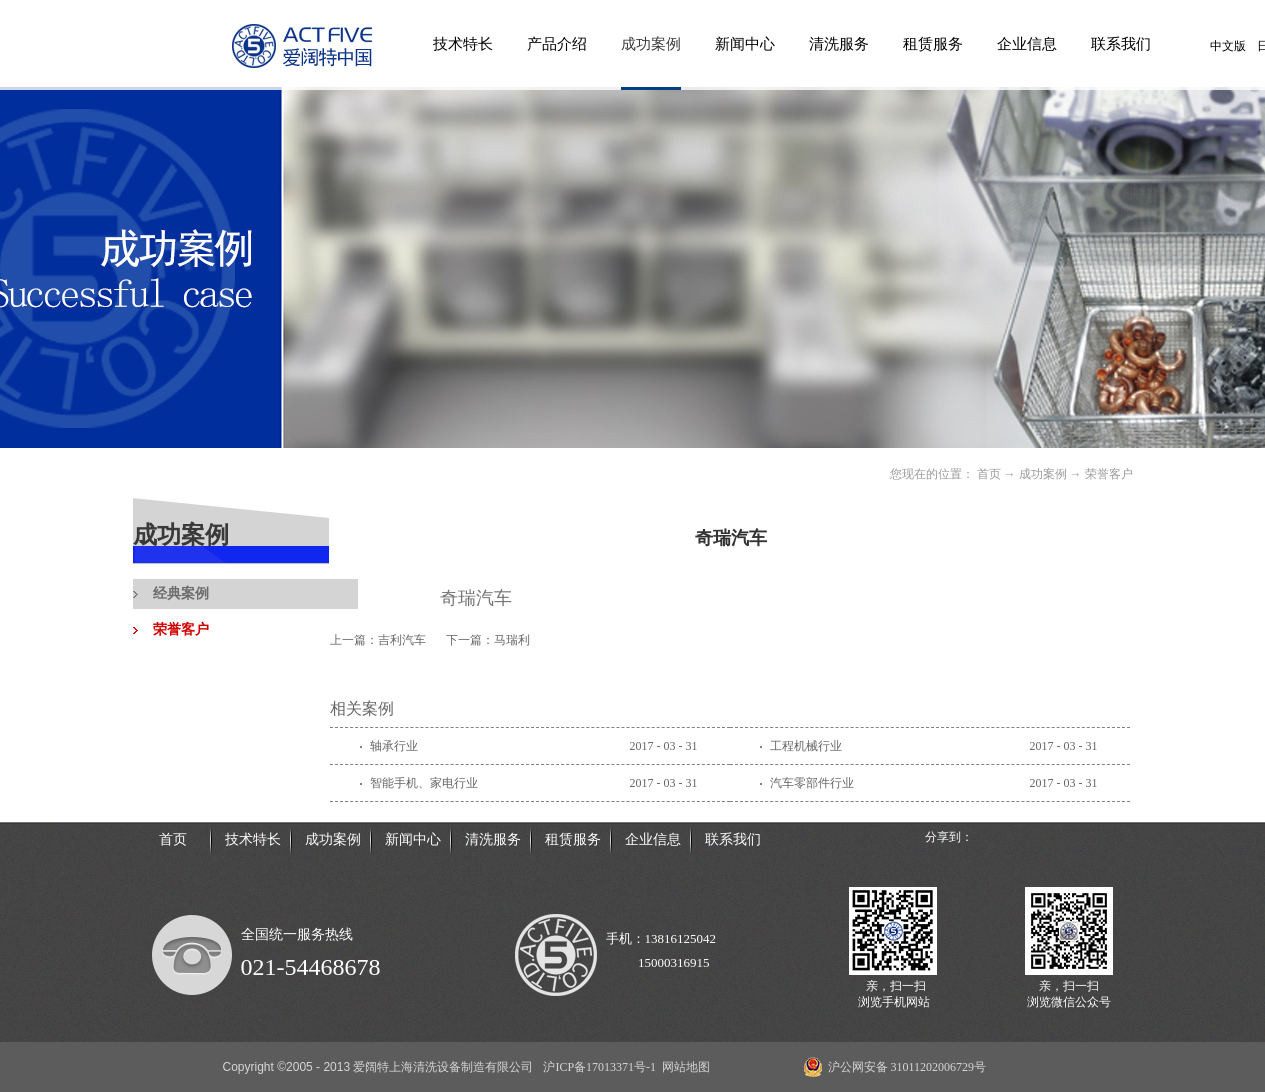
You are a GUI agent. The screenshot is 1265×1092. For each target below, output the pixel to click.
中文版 (1228, 46)
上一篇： (378, 640)
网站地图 (683, 1067)
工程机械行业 (806, 746)
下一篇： (488, 640)
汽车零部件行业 (812, 783)
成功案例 (1043, 474)
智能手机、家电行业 (424, 783)
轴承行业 (394, 746)
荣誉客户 (1109, 474)
